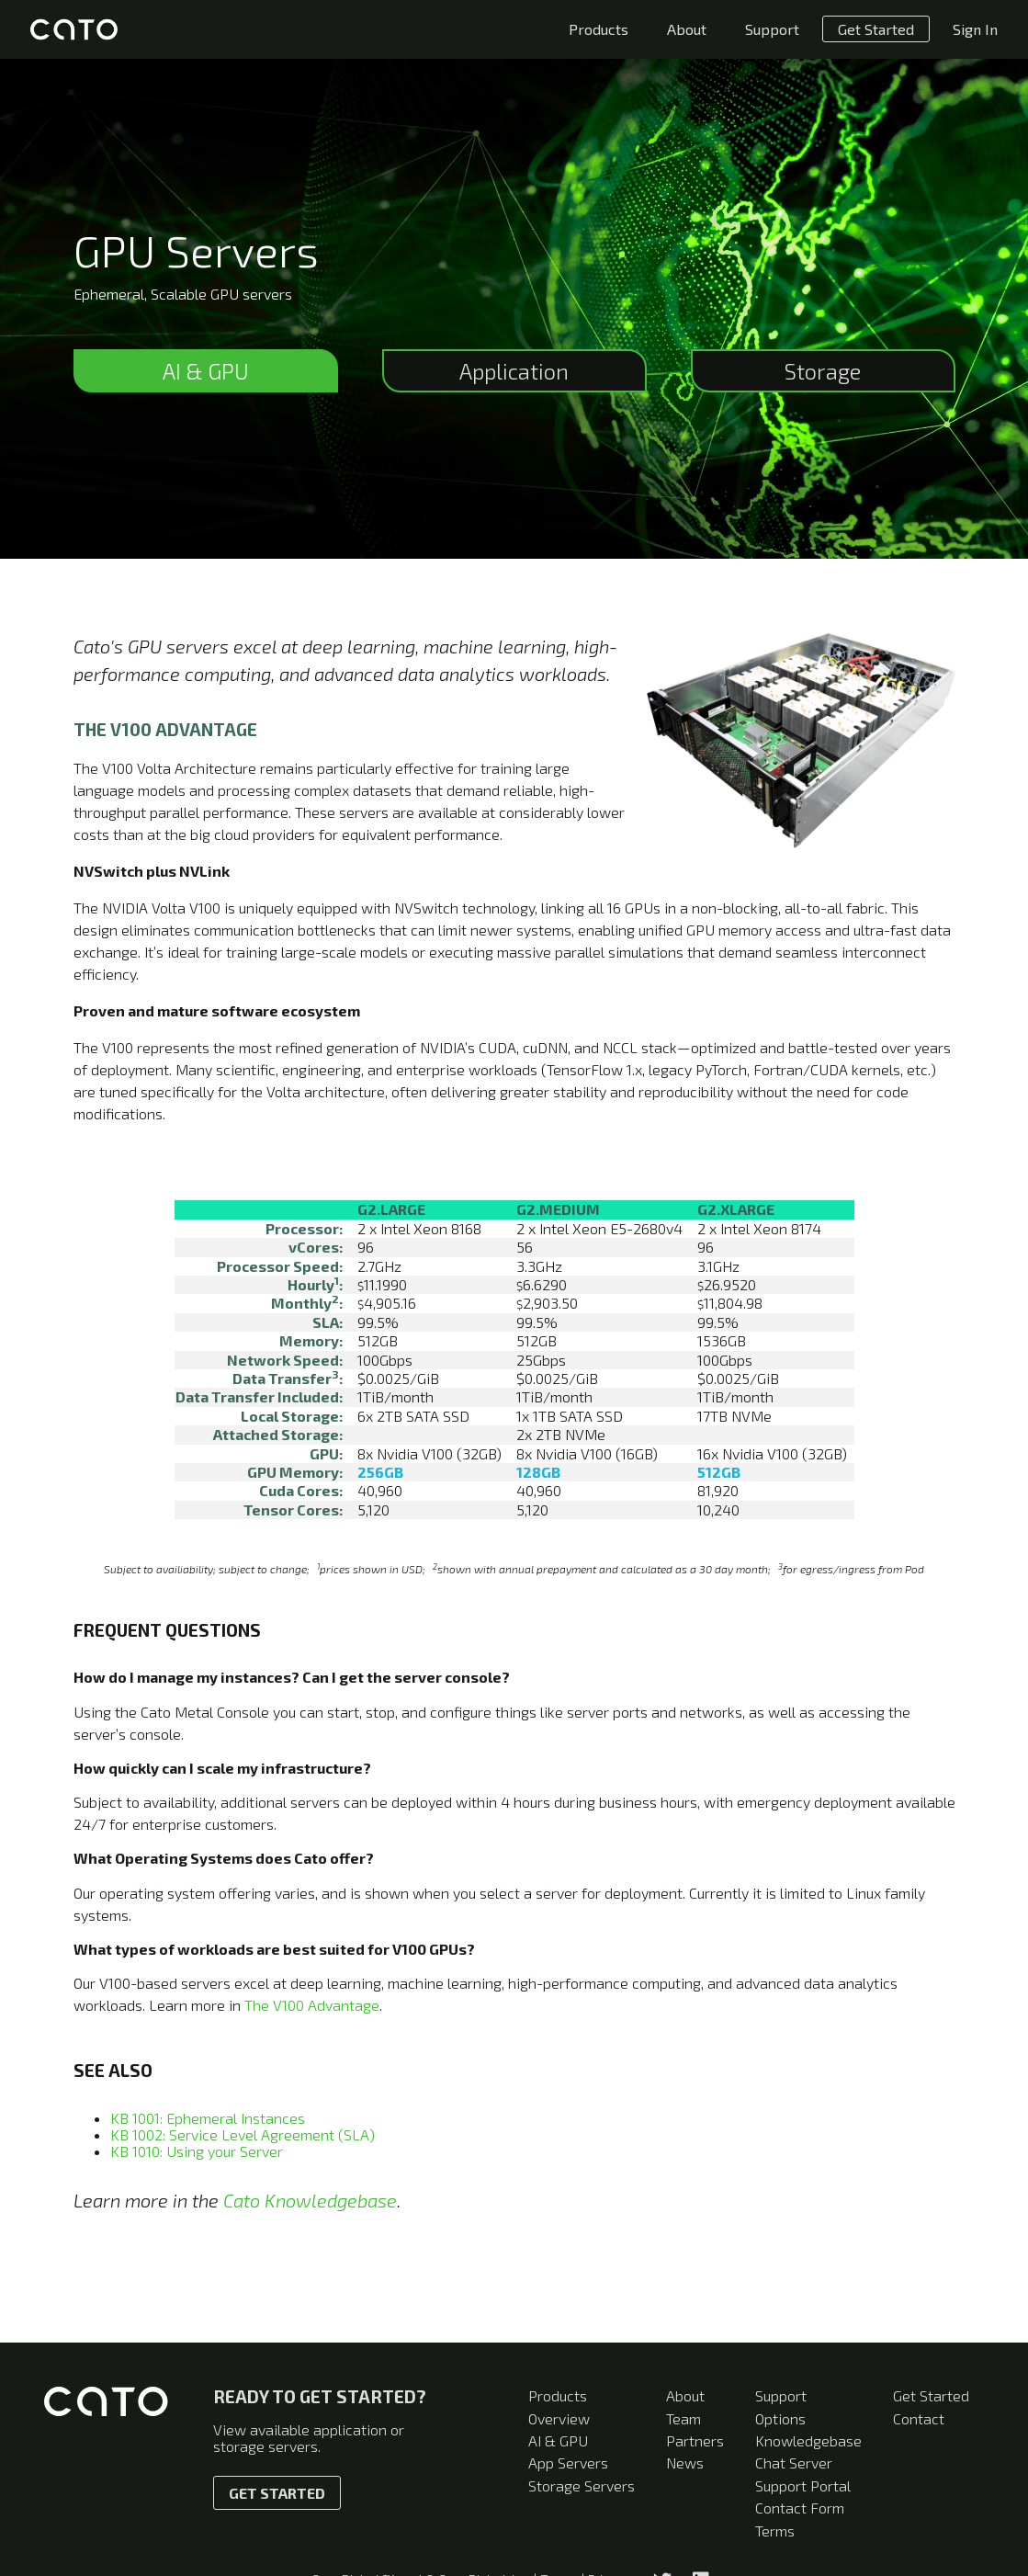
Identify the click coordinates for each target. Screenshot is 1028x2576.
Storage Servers (581, 2485)
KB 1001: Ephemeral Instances (207, 2118)
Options (780, 2418)
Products (598, 29)
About (686, 29)
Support (772, 29)
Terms (775, 2530)
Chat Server (793, 2462)
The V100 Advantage (311, 2005)
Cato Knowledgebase (310, 2200)
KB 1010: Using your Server (196, 2151)
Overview (559, 2418)
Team (683, 2418)
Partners (695, 2440)
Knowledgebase (808, 2440)
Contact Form (799, 2507)
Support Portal (803, 2485)
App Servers (568, 2462)
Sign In (975, 29)
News (685, 2462)
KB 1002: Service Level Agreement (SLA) (242, 2134)
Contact (918, 2418)
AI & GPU (558, 2440)
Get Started (876, 29)
